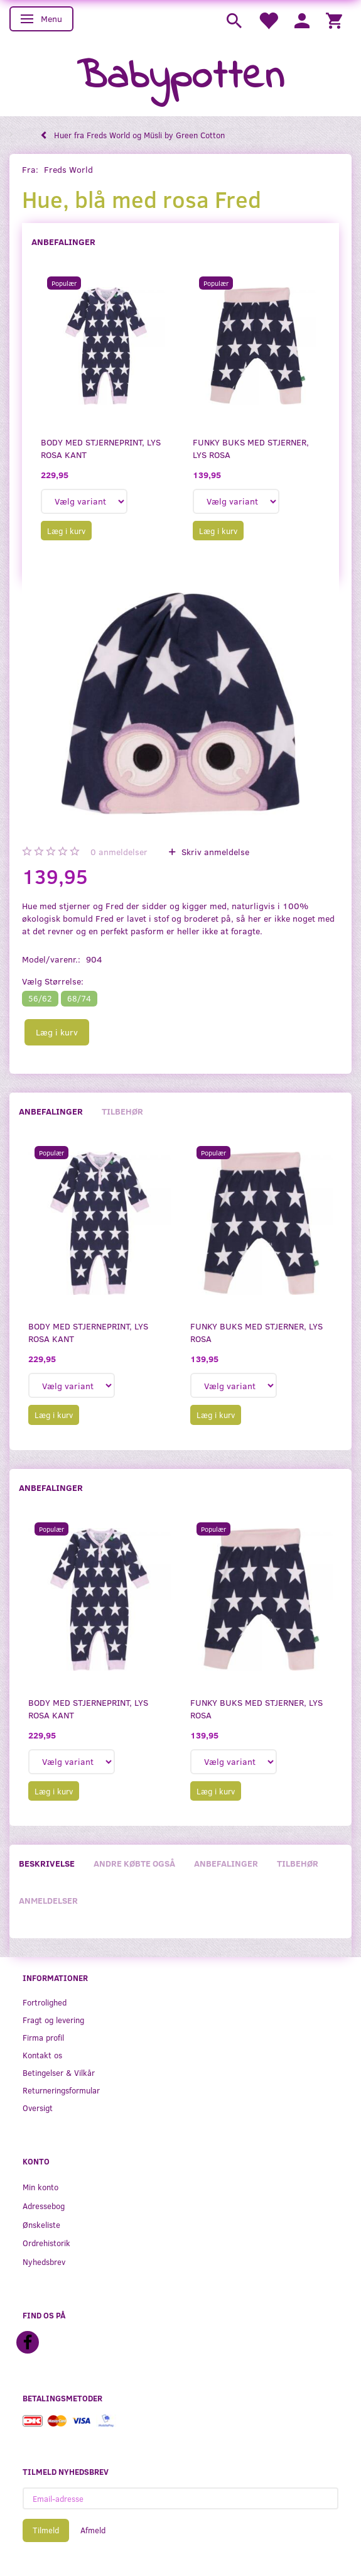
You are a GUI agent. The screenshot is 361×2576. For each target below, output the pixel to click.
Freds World (68, 169)
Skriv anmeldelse (214, 852)
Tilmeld (46, 2530)
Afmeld (92, 2530)
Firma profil (43, 2037)
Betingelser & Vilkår (59, 2072)
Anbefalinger (63, 242)
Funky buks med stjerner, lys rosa (251, 448)
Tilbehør (122, 1111)
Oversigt (38, 2107)
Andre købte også (134, 1863)
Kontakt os (42, 2054)
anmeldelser (119, 852)
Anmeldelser (48, 1900)
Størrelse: (53, 981)
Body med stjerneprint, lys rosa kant (101, 448)
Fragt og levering (53, 2019)
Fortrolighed (45, 2002)
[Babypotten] (180, 77)
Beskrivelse (47, 1863)
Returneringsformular (61, 2090)
